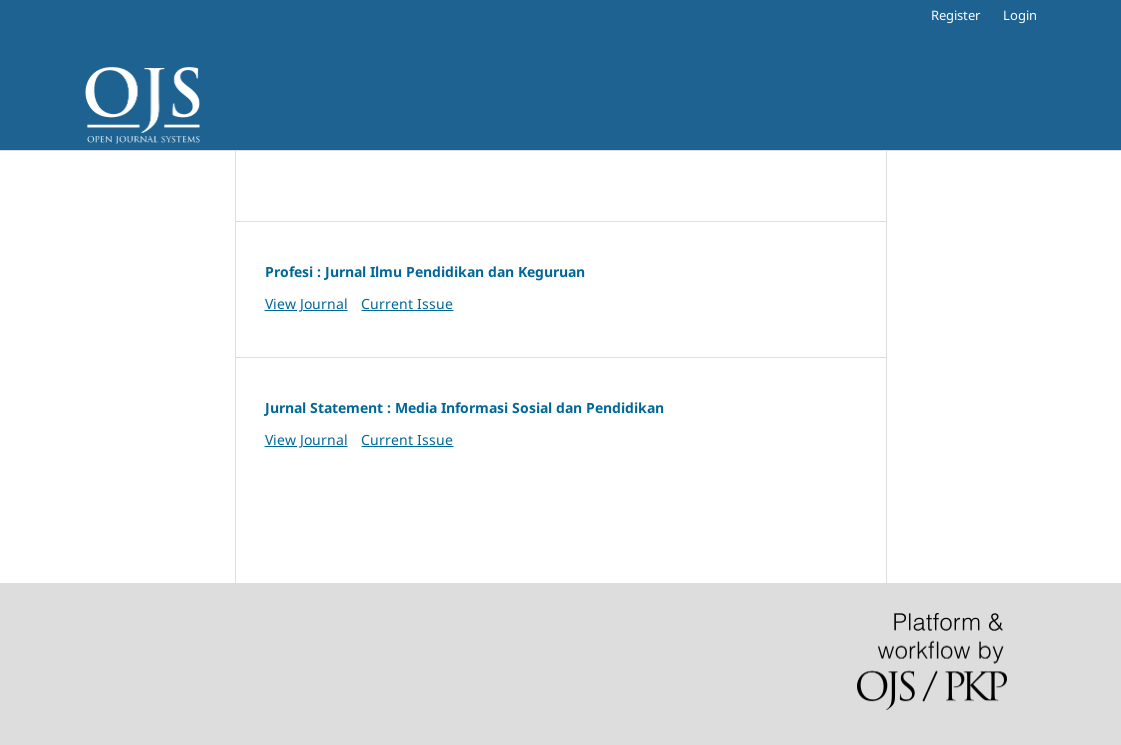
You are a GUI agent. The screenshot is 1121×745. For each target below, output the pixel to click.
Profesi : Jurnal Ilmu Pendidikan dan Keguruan (425, 271)
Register (955, 15)
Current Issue (407, 303)
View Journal (306, 303)
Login (1020, 15)
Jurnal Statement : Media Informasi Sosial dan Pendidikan (464, 407)
